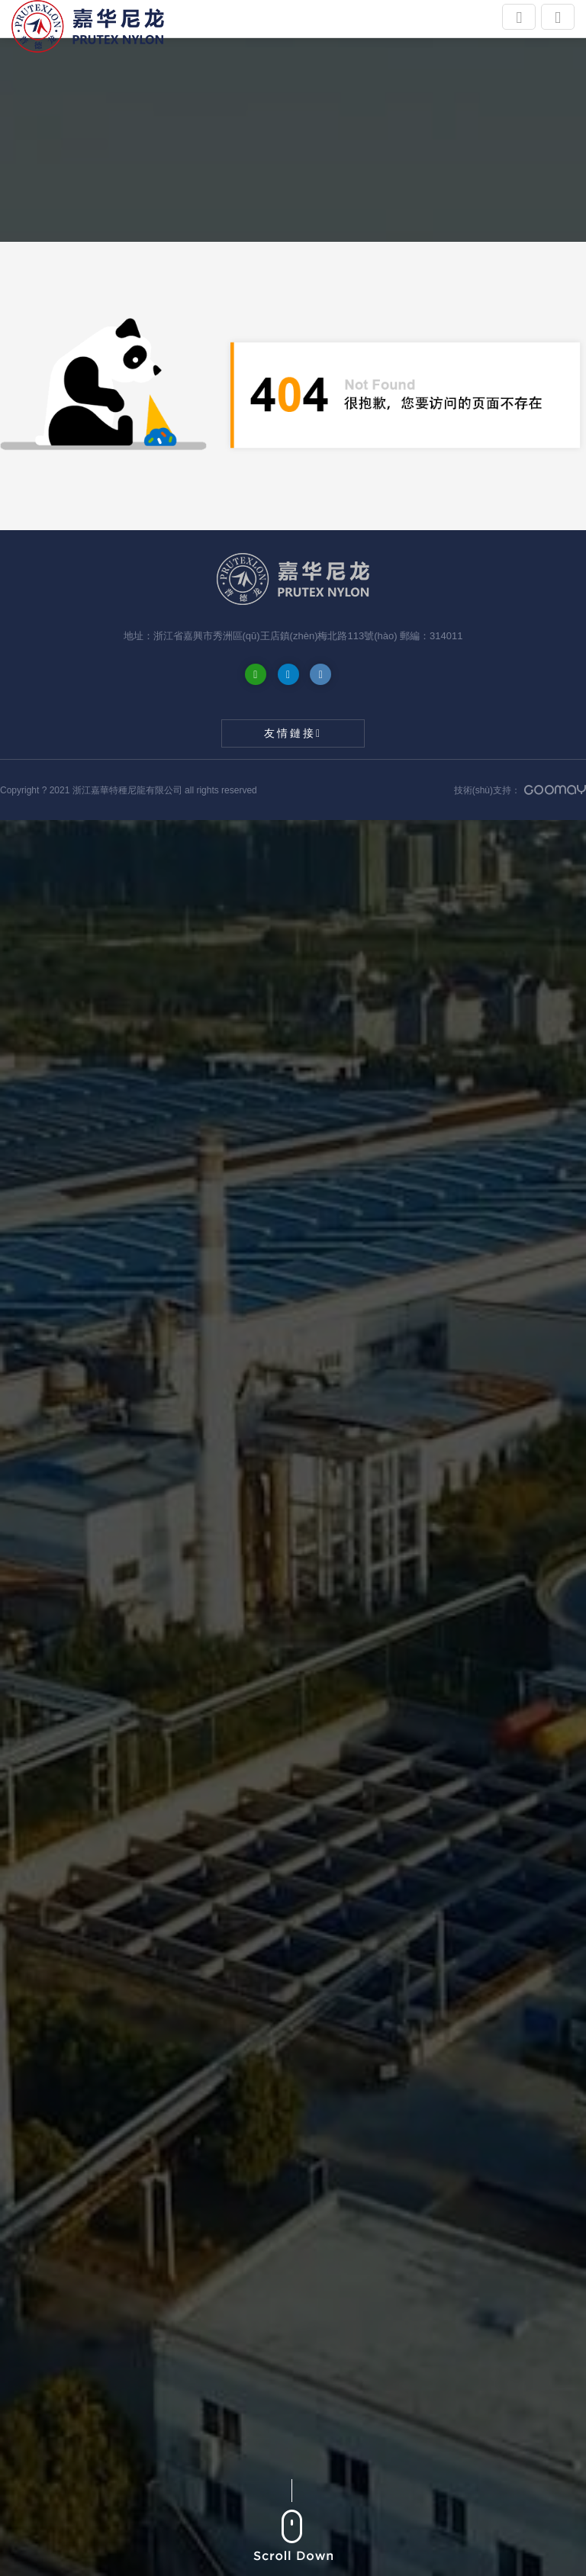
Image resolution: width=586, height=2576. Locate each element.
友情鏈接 (293, 733)
